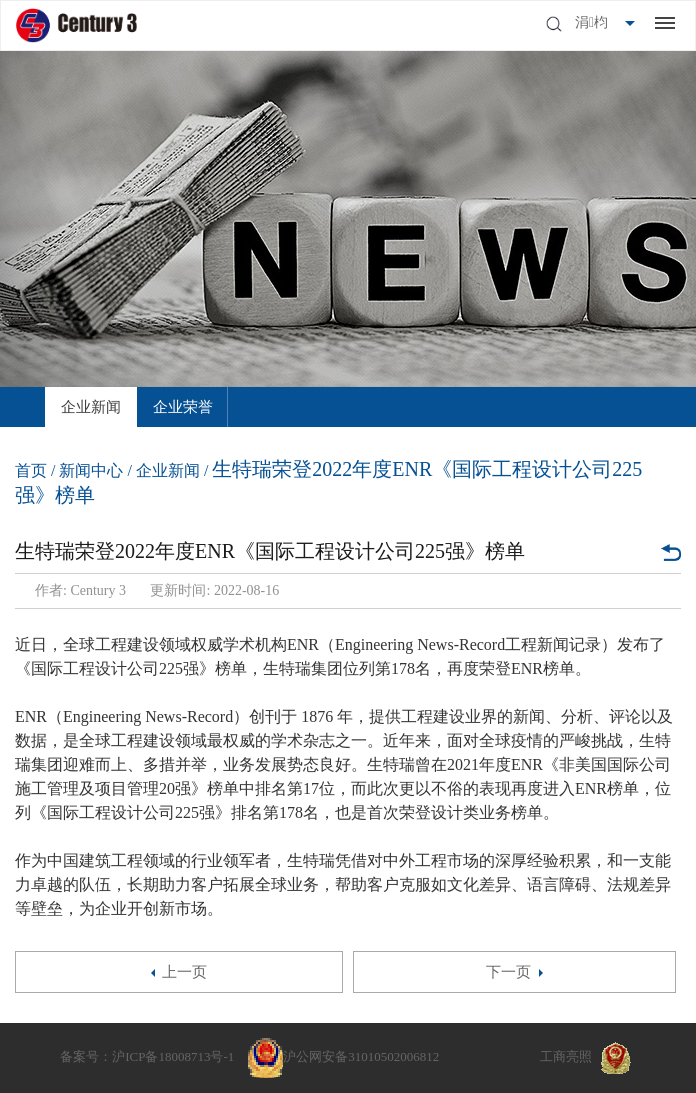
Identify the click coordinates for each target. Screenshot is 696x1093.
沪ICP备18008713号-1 (173, 1056)
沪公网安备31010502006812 (361, 1056)
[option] (91, 407)
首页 (31, 470)
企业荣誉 (183, 407)
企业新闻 (91, 407)
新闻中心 (91, 470)
